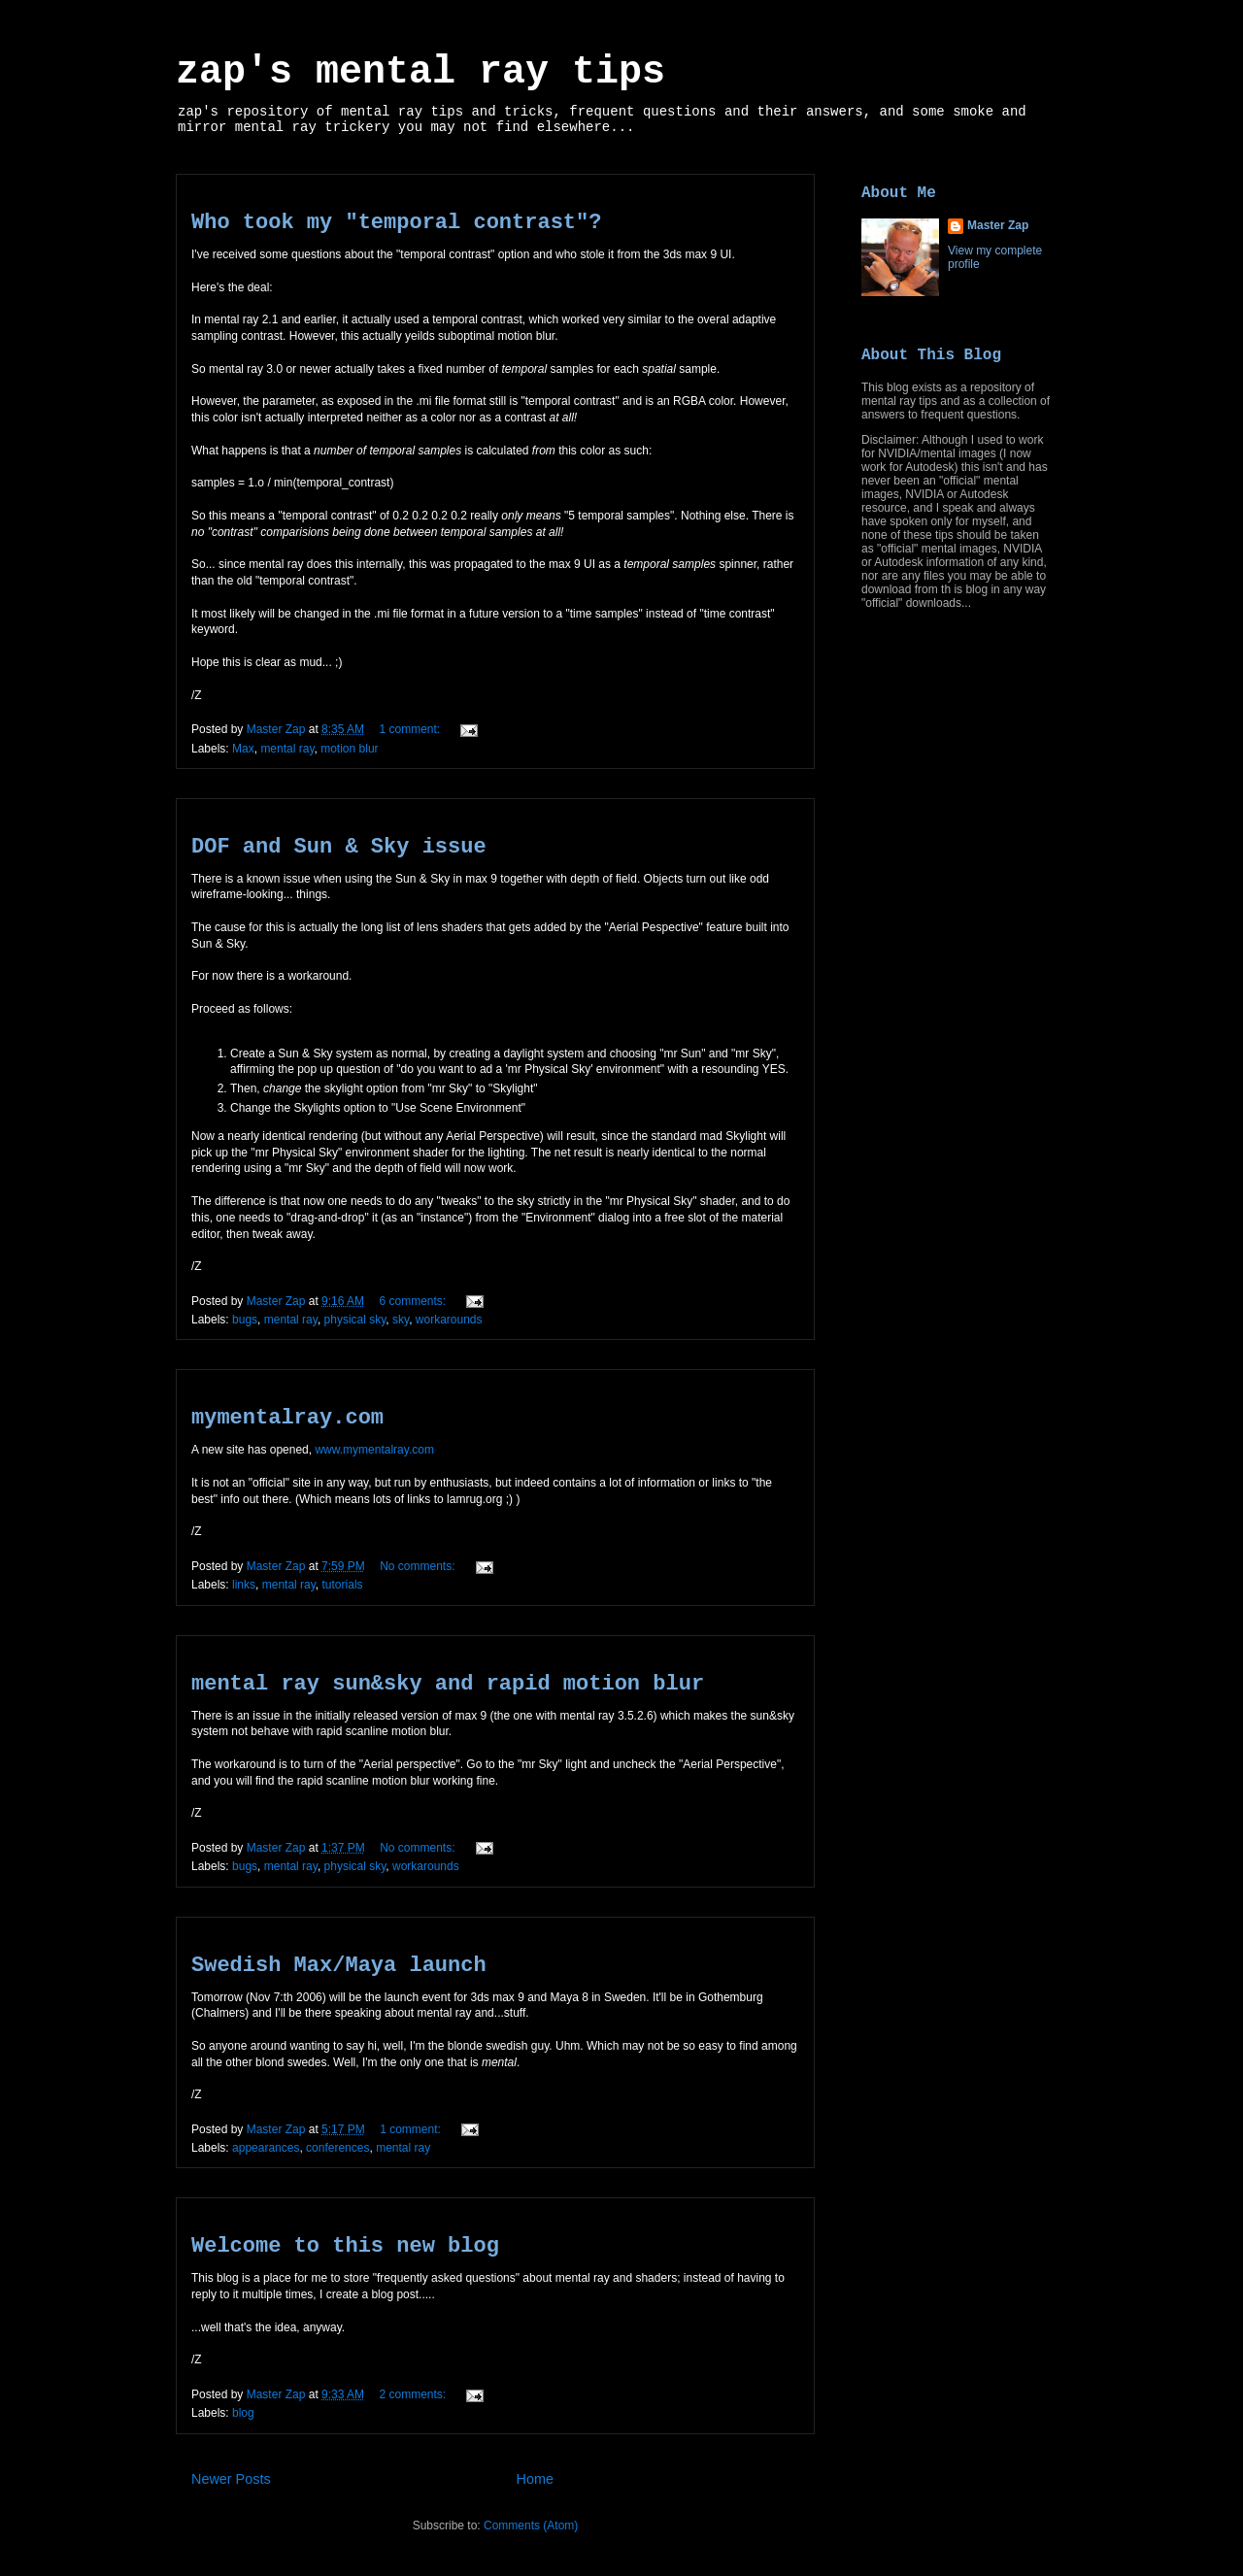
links (243, 1584)
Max (243, 748)
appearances (265, 2148)
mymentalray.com (287, 1418)
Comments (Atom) (531, 2525)
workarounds (449, 1319)
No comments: (419, 1566)
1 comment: (411, 729)
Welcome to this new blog (345, 2246)
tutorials (342, 1584)
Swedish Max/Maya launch (339, 1966)
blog (243, 2413)
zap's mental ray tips (420, 72)
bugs (244, 1319)
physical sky (355, 1319)
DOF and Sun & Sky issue (339, 847)
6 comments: (414, 1301)
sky (400, 1319)
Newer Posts (231, 2479)
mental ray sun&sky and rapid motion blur (447, 1684)
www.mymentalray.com (374, 1449)
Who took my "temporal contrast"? (396, 223)
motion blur (349, 748)
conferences (337, 2148)
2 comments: (414, 2394)
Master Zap (997, 225)
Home (535, 2479)
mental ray (287, 748)
